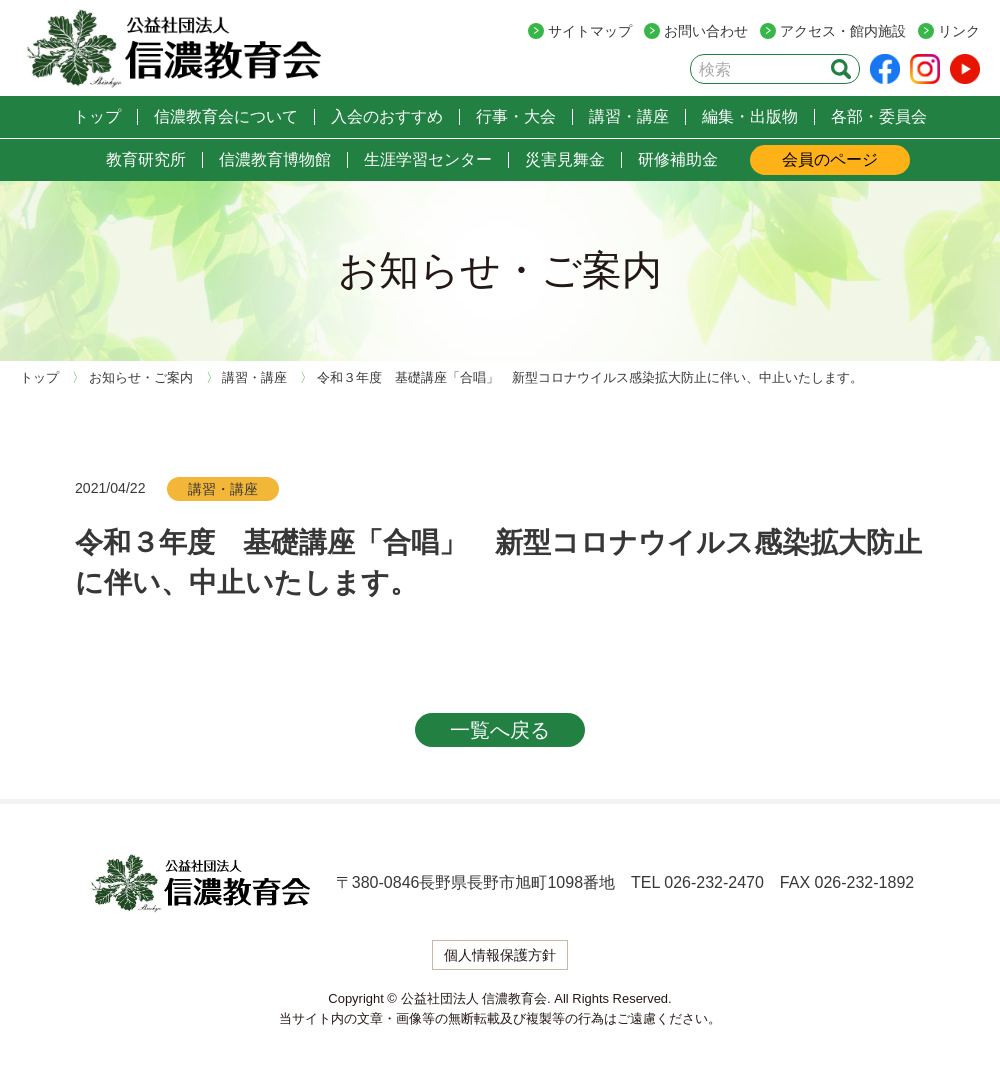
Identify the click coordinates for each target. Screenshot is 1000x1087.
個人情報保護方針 (500, 955)
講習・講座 (223, 489)
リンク (959, 31)
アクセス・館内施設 (843, 31)
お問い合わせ (706, 31)
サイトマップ (590, 31)
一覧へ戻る (500, 730)
